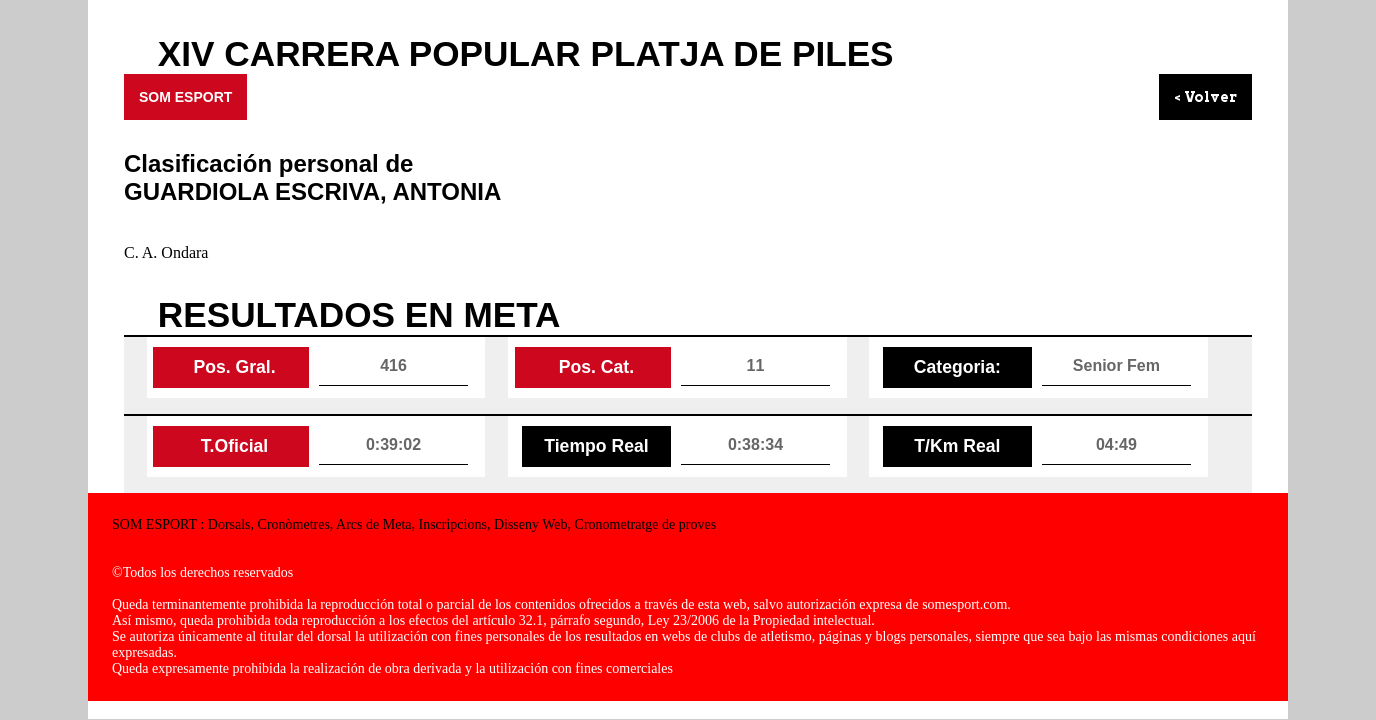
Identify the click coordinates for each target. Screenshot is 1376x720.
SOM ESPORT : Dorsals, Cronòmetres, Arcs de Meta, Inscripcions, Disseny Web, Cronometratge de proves (414, 524)
